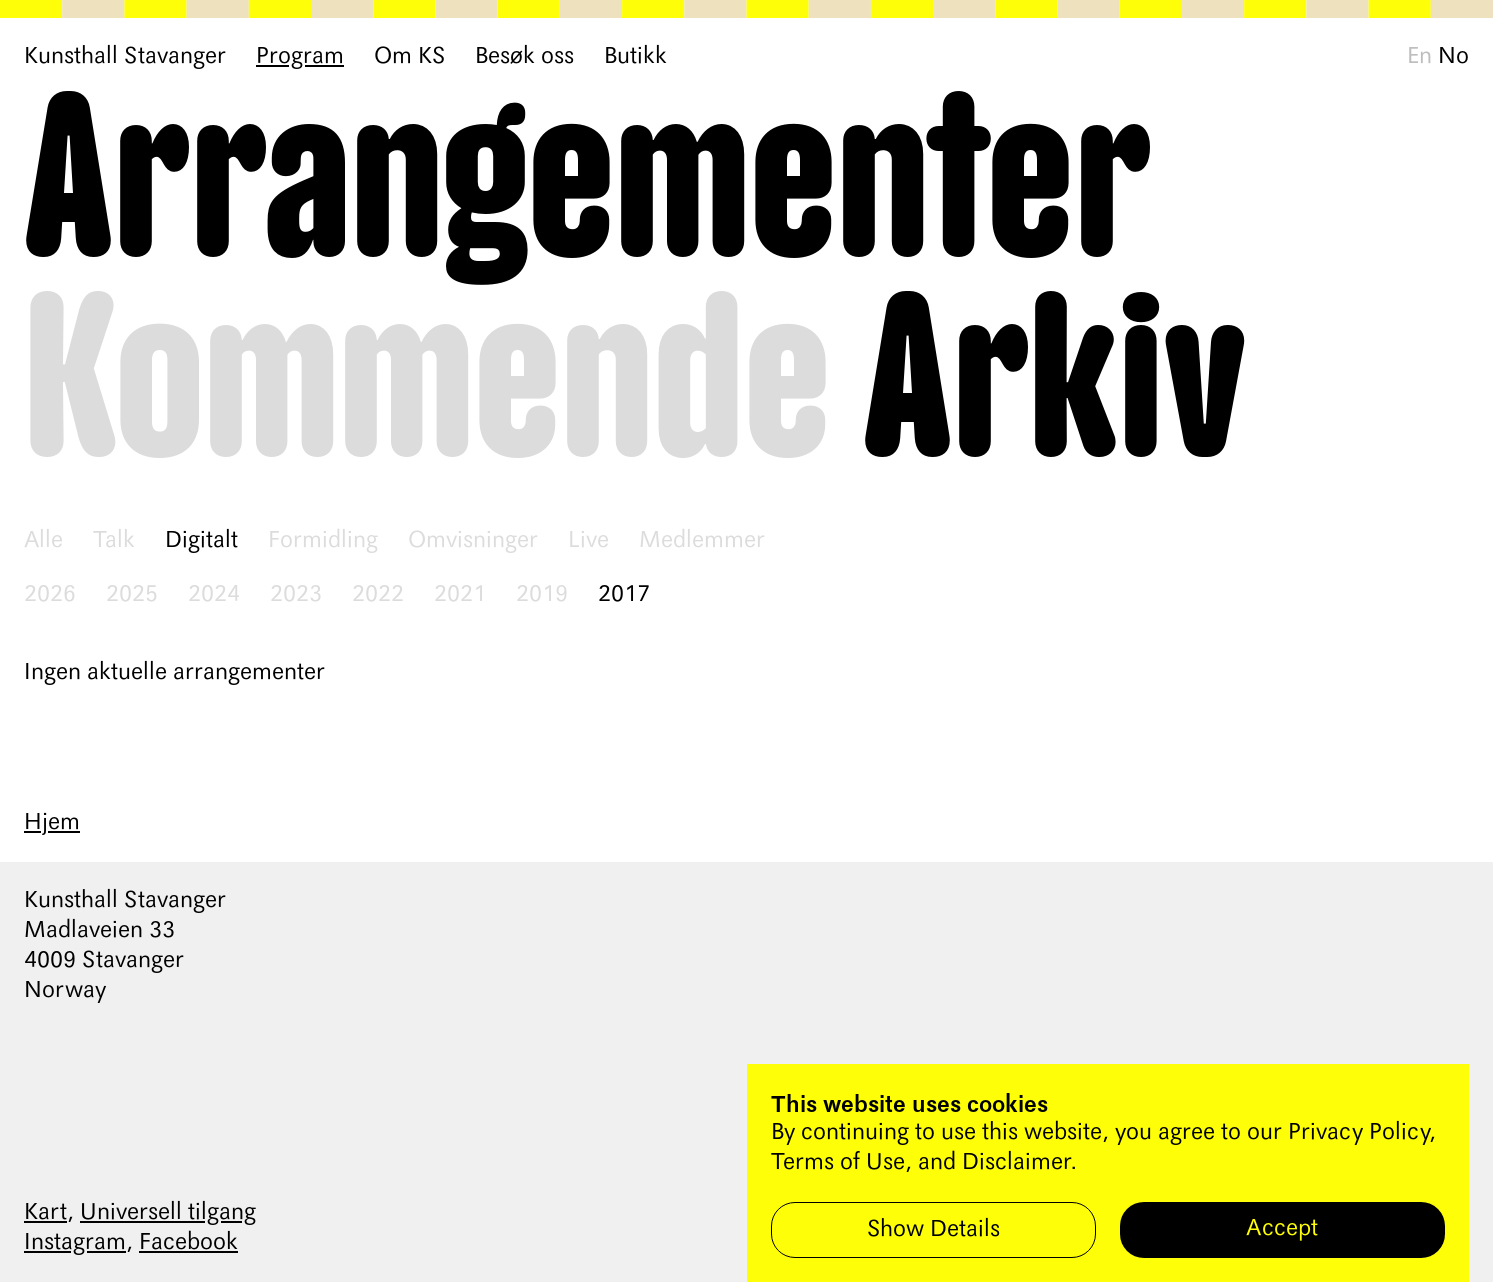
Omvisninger (473, 541)
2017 (624, 595)
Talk (114, 541)
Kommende (427, 386)
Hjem (52, 823)
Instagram (75, 1243)
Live (588, 541)
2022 (378, 595)
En (1419, 57)
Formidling (323, 541)
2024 (214, 595)
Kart (45, 1213)
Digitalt (201, 541)
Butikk (635, 57)
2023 (296, 595)
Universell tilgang (168, 1213)
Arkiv (1055, 386)
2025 (132, 595)
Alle (43, 541)
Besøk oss (524, 57)
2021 (460, 595)
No (1453, 57)
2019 (542, 595)
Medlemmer (702, 541)
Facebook (188, 1243)
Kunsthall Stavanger (125, 57)
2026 (50, 595)
